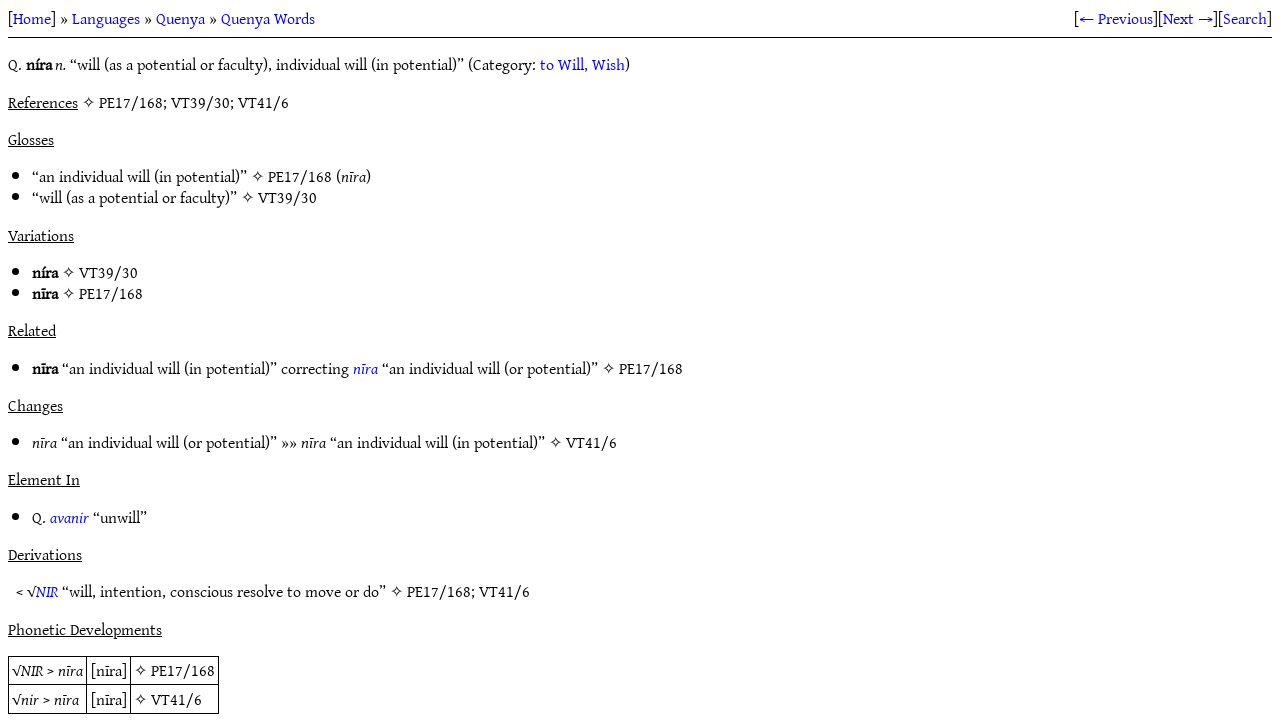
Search (1245, 18)
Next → (1188, 18)
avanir (69, 517)
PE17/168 (300, 176)
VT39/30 (287, 197)
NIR (47, 591)
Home (32, 18)
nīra (365, 368)
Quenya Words (268, 18)
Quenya (180, 18)
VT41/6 (591, 442)
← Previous (1116, 18)
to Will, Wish (582, 64)
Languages (106, 18)
